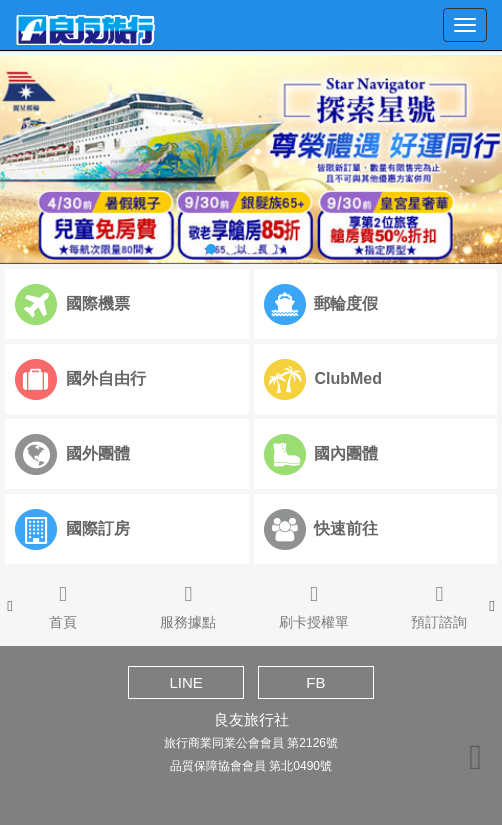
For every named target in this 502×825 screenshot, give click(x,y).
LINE (185, 682)
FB (315, 682)
